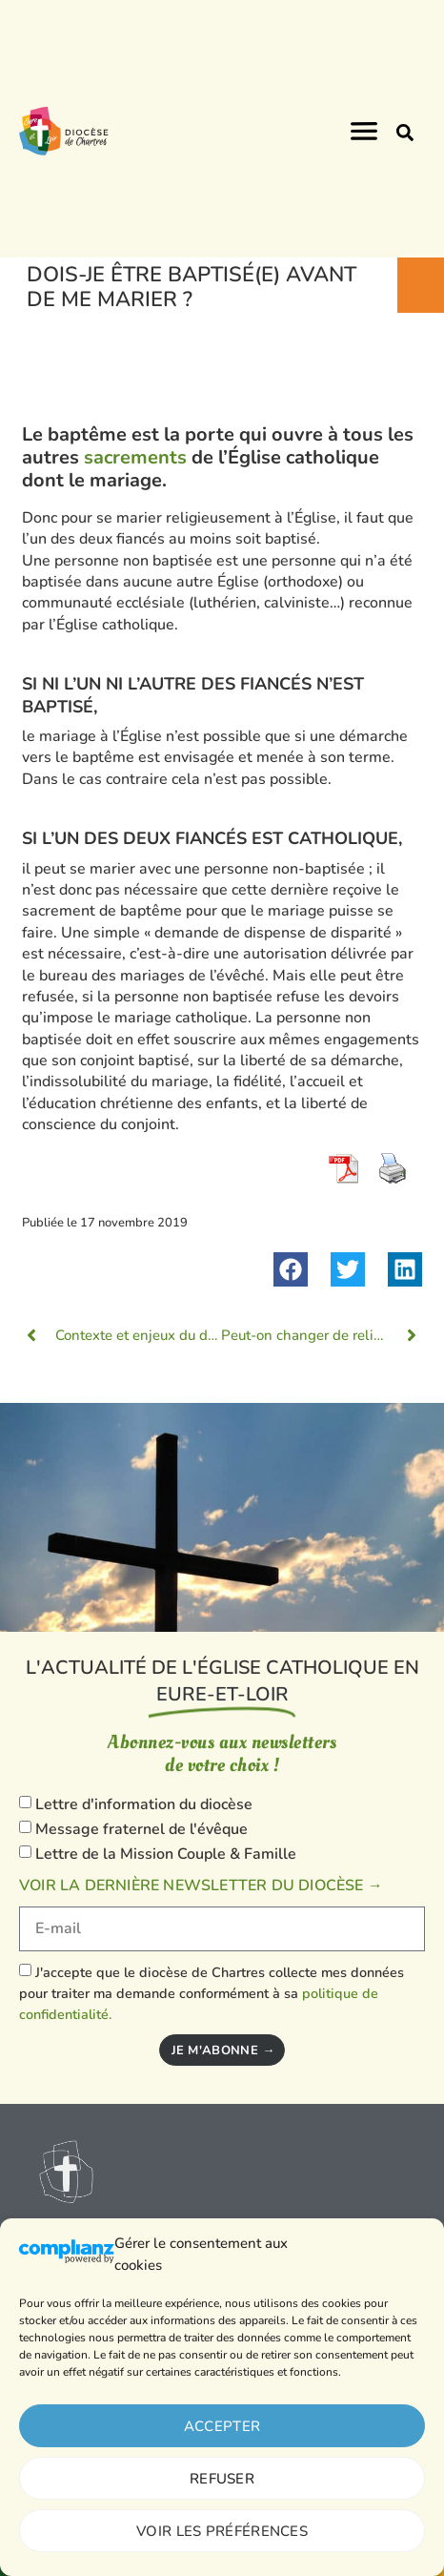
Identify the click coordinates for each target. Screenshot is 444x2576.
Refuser (222, 2478)
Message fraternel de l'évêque (141, 1829)
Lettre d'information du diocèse (143, 1805)
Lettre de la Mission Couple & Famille (165, 1854)
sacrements (138, 457)
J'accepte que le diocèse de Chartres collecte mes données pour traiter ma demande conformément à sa (211, 1994)
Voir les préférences (222, 2531)
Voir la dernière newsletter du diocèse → (201, 1885)
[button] (405, 132)
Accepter (222, 2426)
